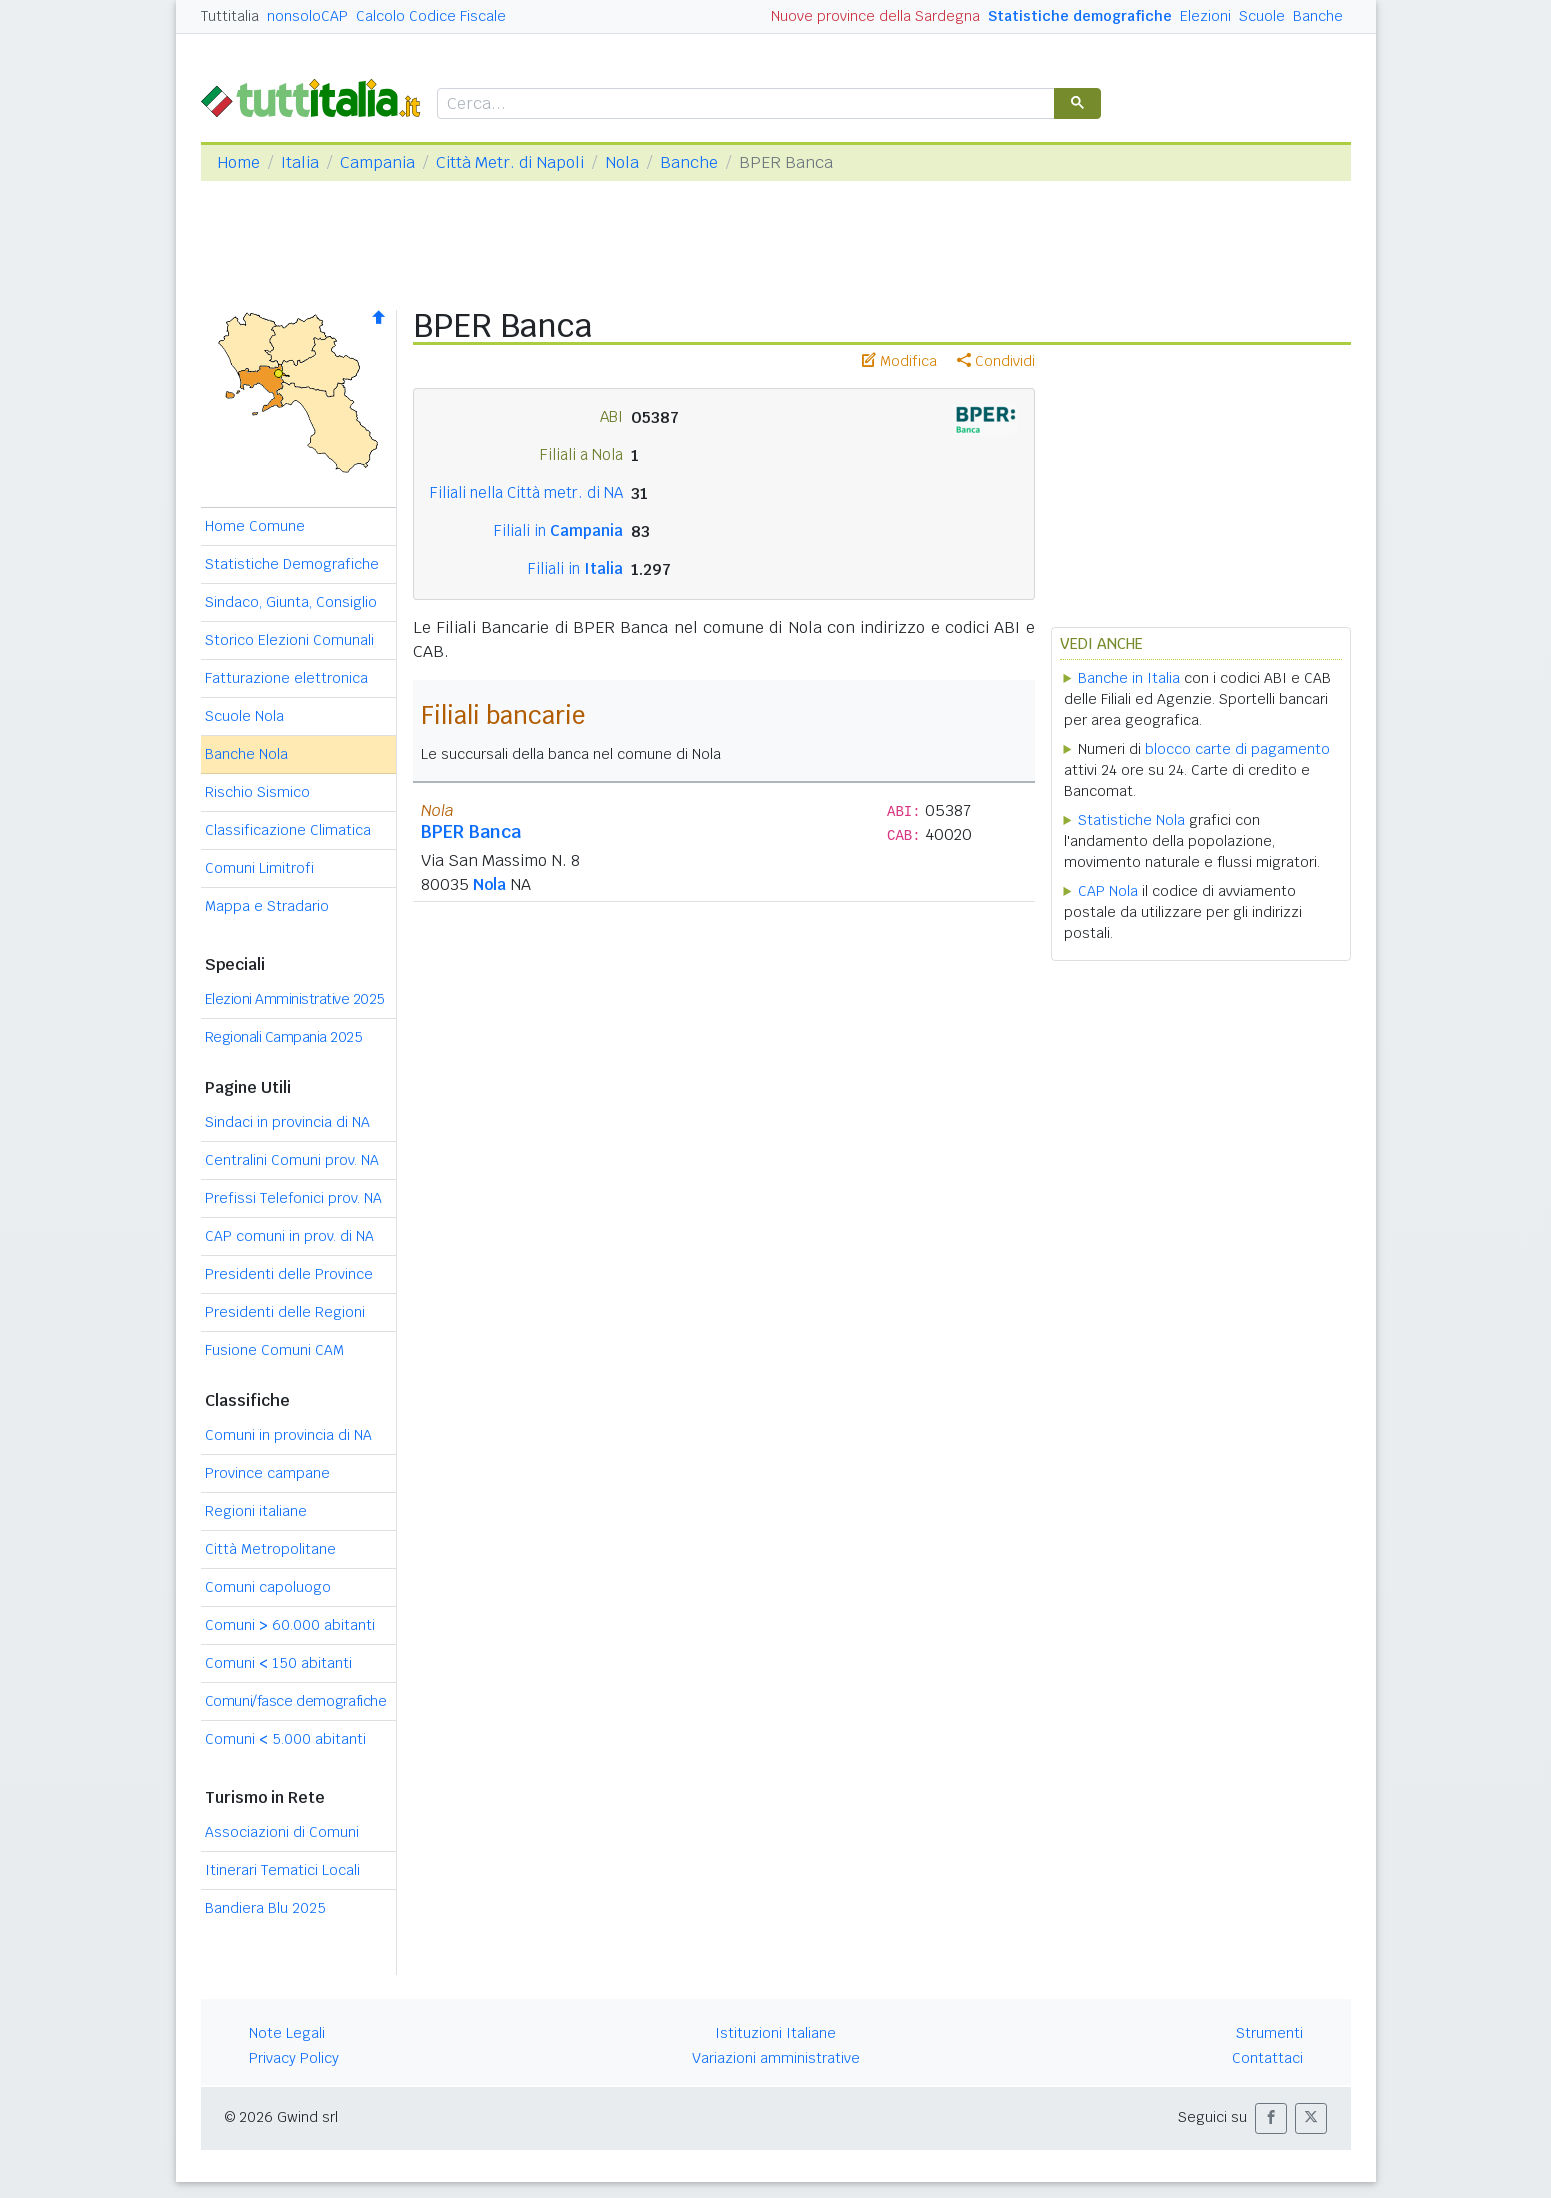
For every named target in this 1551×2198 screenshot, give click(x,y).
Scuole (1262, 16)
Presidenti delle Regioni (285, 1312)
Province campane (267, 1473)
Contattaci (1267, 2058)
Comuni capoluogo (268, 1587)
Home (238, 162)
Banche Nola (246, 754)
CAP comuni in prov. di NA (289, 1236)
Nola (622, 162)
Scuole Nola (244, 716)
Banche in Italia (1129, 678)
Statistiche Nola (1131, 820)
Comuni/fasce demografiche (296, 1701)
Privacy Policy (294, 2058)
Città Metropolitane (270, 1549)
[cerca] (744, 104)
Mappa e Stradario (267, 906)
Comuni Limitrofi (259, 868)
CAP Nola (1108, 891)
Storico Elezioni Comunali (289, 640)
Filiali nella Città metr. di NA (526, 492)
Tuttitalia (230, 16)
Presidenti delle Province (289, 1274)
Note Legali (287, 2033)
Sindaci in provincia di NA (287, 1122)
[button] (1271, 2118)
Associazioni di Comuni (282, 1832)
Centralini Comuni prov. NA (292, 1160)
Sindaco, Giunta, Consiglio (291, 602)
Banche (1318, 16)
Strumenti (1269, 2033)
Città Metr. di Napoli (510, 162)
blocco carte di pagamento (1237, 749)
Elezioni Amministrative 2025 (295, 999)
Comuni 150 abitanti (278, 1663)
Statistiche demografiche (1080, 16)
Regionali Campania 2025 (284, 1037)
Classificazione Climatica (288, 830)
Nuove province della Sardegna (875, 16)
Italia (300, 162)
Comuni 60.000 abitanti (290, 1625)
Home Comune (255, 526)
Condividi (996, 361)
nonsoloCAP (307, 16)
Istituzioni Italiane (775, 2033)
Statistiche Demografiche (292, 564)
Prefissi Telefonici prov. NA (293, 1198)
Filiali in (558, 530)
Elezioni (1205, 16)
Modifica (899, 361)
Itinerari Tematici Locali (282, 1870)
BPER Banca (471, 831)
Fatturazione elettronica (286, 678)
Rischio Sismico (257, 792)
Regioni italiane (256, 1511)
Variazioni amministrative (776, 2058)
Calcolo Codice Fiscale (431, 16)
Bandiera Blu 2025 (265, 1908)
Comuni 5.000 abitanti (285, 1739)
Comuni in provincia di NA (288, 1435)
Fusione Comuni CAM (274, 1350)
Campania (377, 162)
